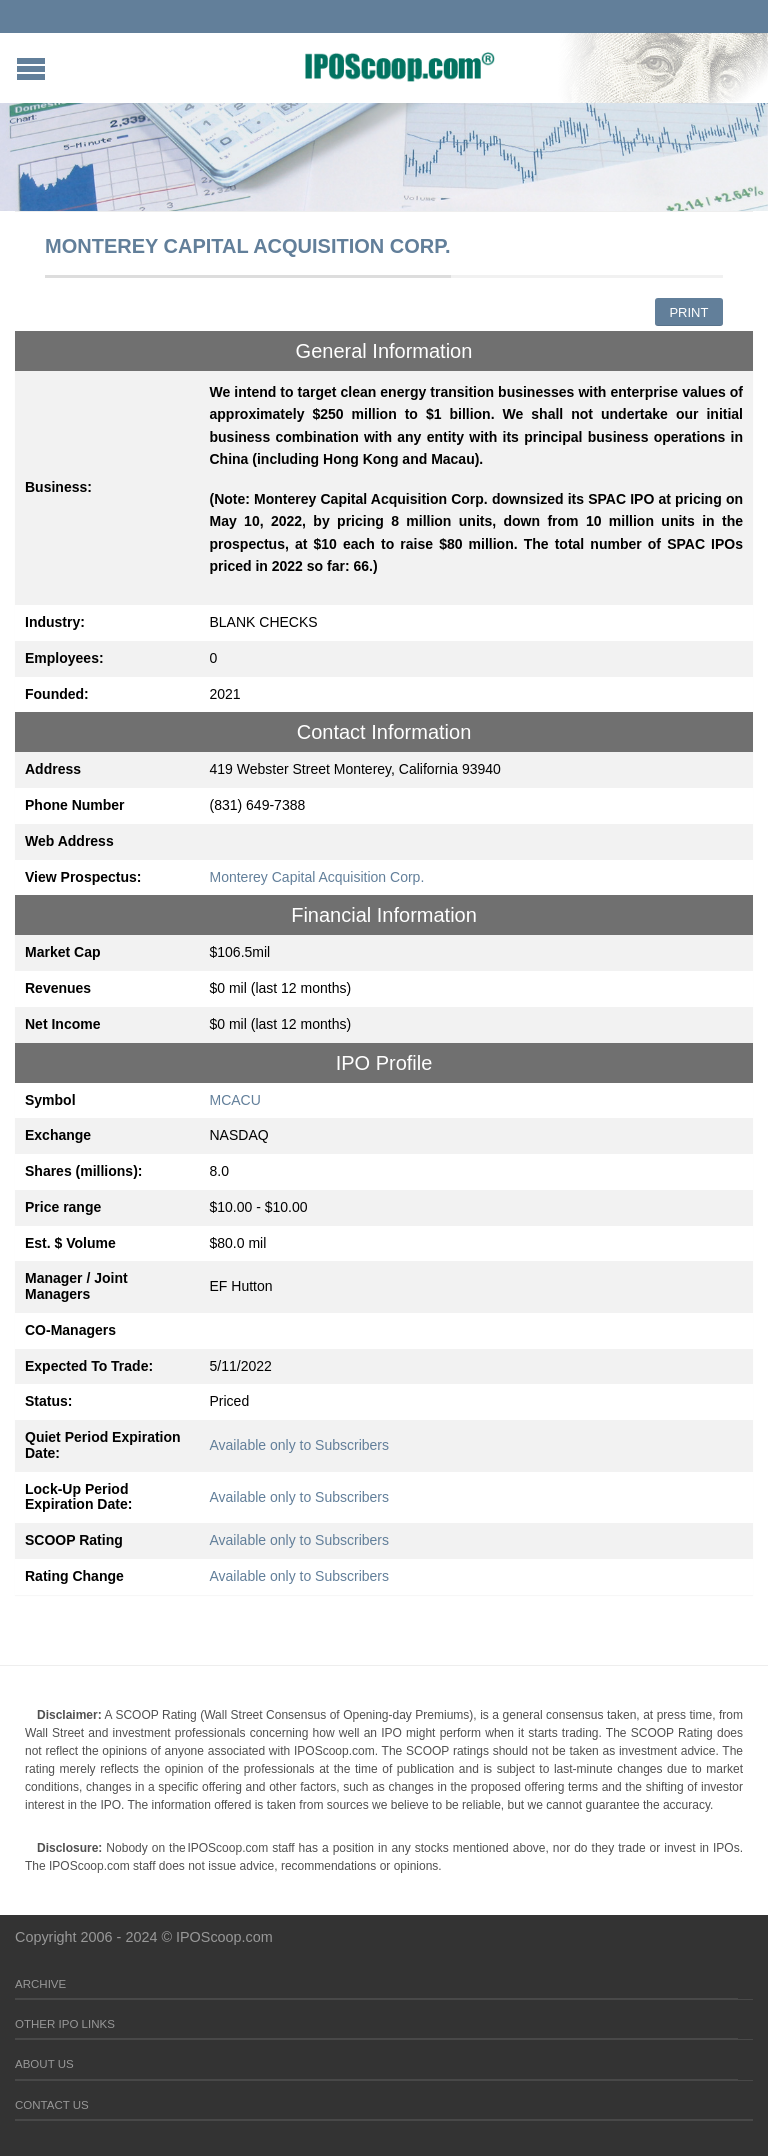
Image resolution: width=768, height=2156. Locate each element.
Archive (40, 1984)
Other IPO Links (65, 2024)
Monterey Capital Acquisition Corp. (317, 877)
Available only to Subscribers (300, 1445)
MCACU (235, 1100)
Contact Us (52, 2105)
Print (688, 312)
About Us (44, 2064)
